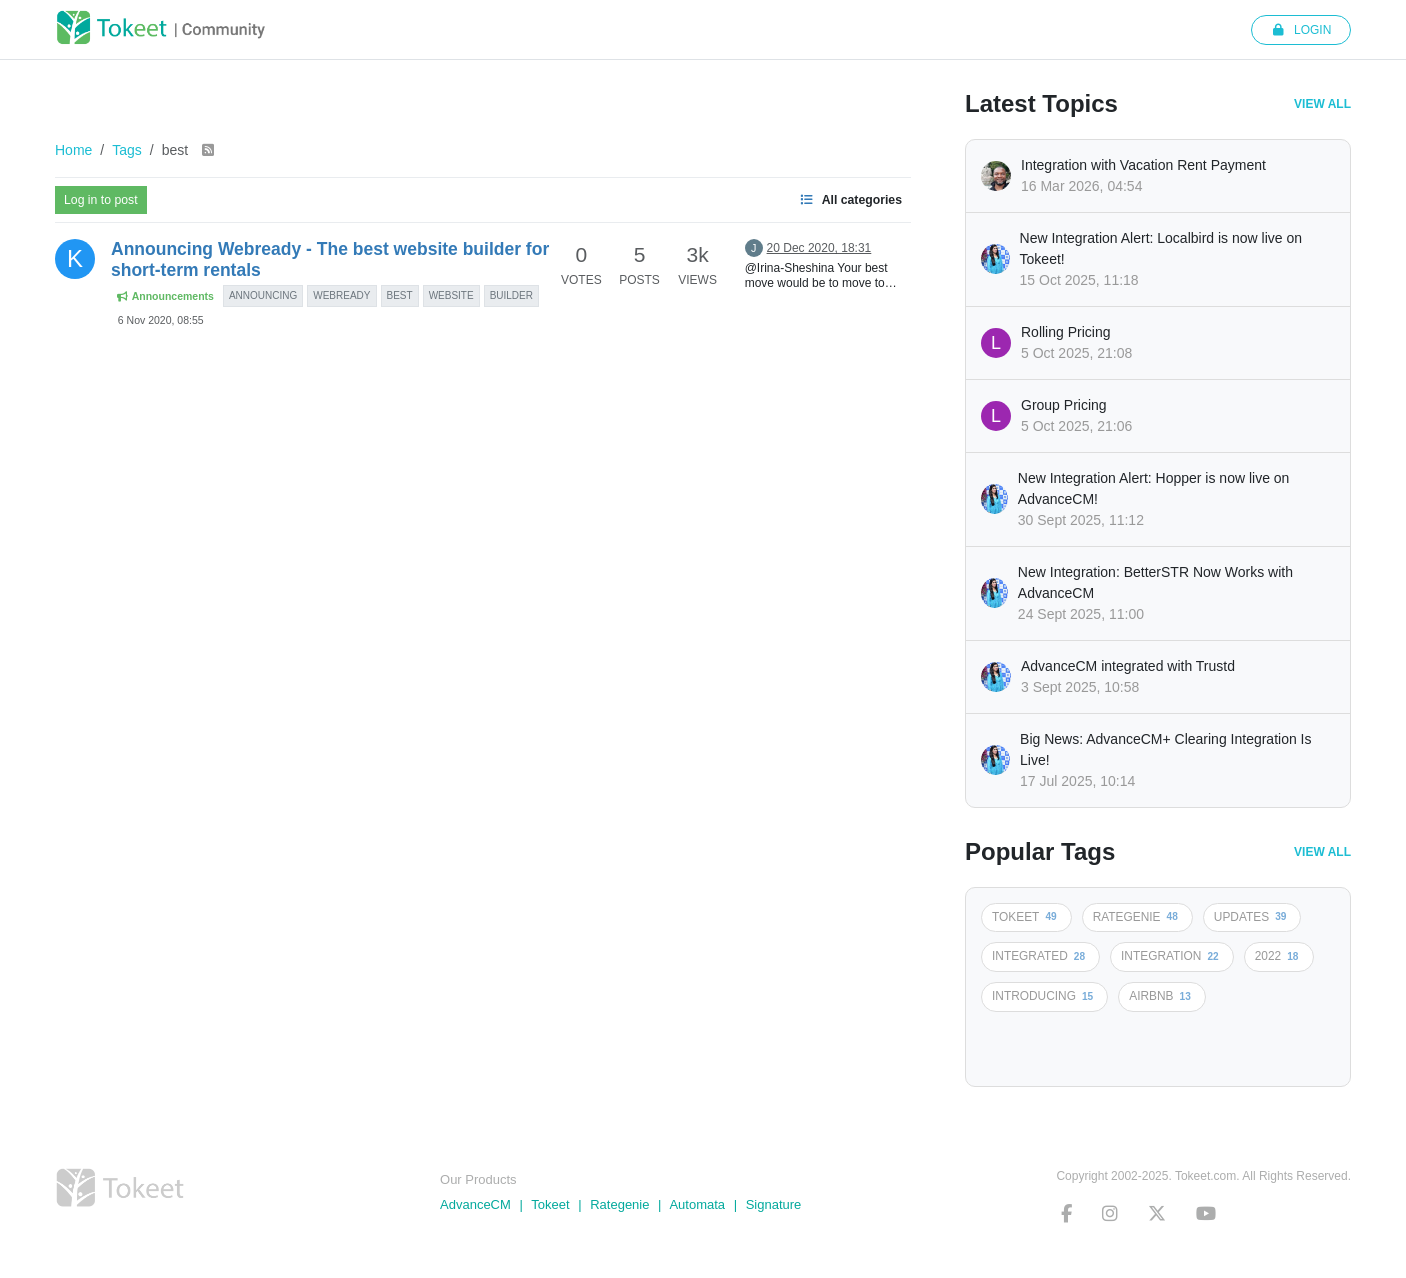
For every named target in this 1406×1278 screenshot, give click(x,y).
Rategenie (619, 1204)
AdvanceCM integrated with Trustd (1128, 666)
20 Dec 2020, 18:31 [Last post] (819, 248)
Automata (697, 1204)
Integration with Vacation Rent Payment (1143, 165)
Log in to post (101, 200)
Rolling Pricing (1065, 332)
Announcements (165, 296)
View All (1322, 104)
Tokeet (550, 1204)
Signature (774, 1204)
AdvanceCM (475, 1204)
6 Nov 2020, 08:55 (161, 320)
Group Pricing (1064, 405)
